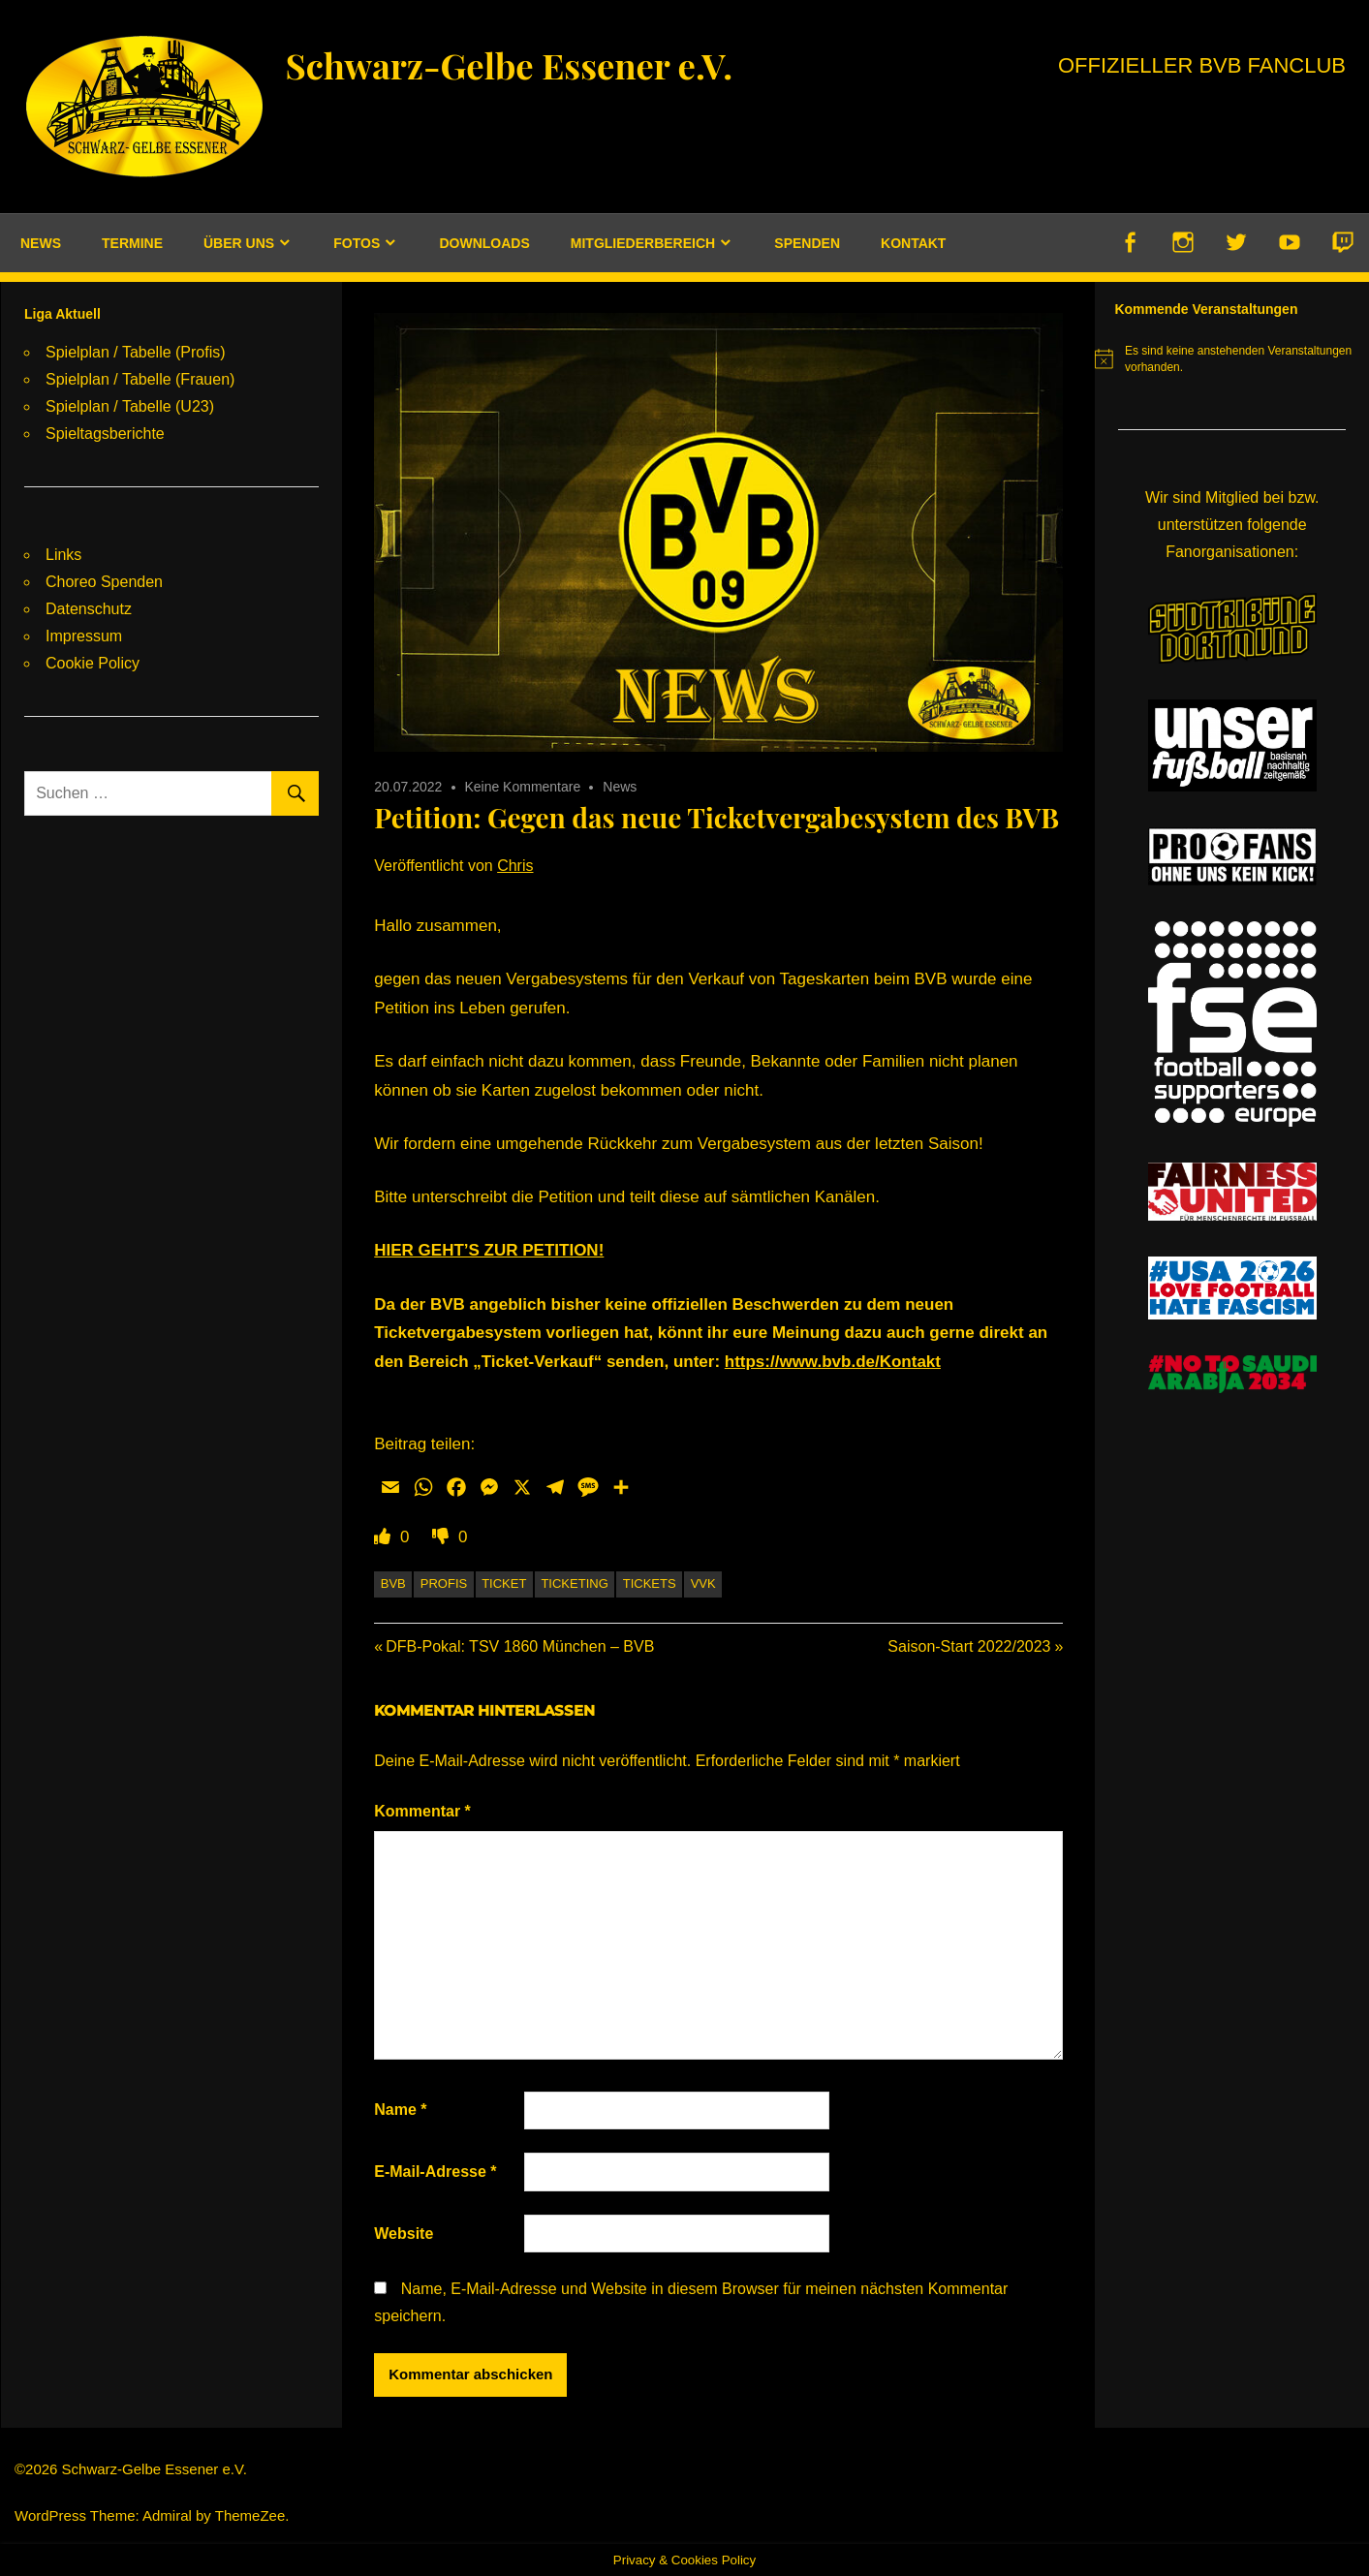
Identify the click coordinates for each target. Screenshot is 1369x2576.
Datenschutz (89, 609)
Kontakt (913, 243)
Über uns (238, 243)
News (40, 243)
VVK (703, 1583)
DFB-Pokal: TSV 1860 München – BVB (519, 1646)
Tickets (649, 1583)
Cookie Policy (93, 663)
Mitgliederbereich (643, 243)
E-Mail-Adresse (435, 2171)
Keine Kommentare (522, 786)
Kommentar (422, 1811)
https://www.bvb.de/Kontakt (833, 1361)
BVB (393, 1583)
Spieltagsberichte (105, 433)
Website (403, 2233)
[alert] (1232, 359)
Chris (515, 865)
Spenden (807, 243)
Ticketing (574, 1583)
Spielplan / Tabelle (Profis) (136, 352)
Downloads (484, 243)
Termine (132, 243)
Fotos (356, 243)
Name (400, 2109)
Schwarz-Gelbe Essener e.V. (530, 63)
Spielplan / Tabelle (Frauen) (140, 379)
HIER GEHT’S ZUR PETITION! (489, 1250)
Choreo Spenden (104, 582)
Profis (443, 1583)
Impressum (84, 636)
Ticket (504, 1583)
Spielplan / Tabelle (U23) (130, 406)
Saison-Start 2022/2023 (968, 1646)
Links (63, 554)
